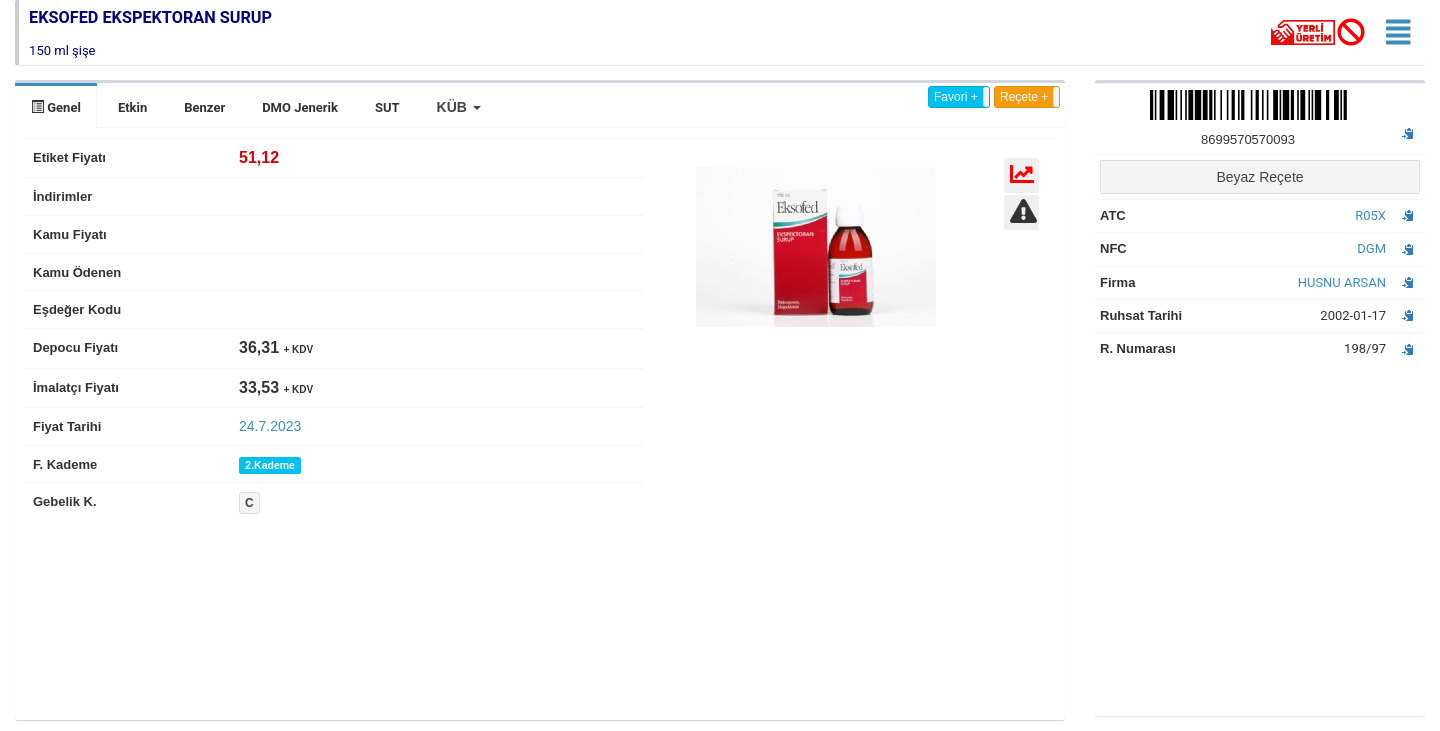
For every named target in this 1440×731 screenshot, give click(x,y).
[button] (459, 107)
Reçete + (1024, 97)
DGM (1371, 248)
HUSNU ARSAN (1342, 282)
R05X (1370, 215)
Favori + (956, 97)
